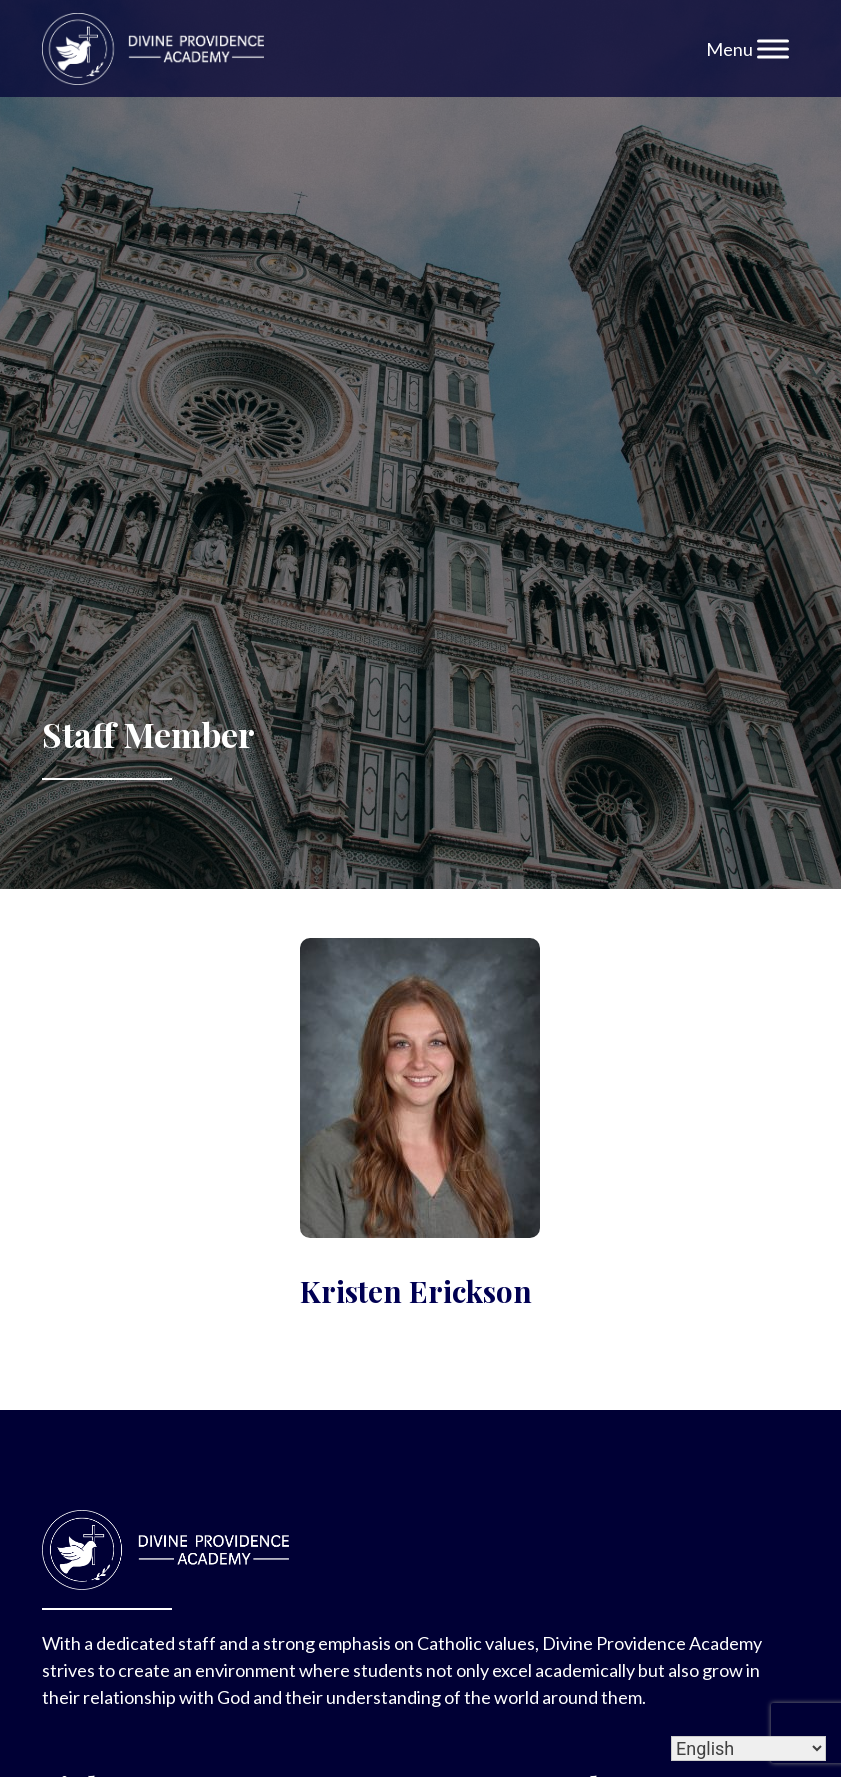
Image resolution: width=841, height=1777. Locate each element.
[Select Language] (748, 1748)
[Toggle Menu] (773, 48)
